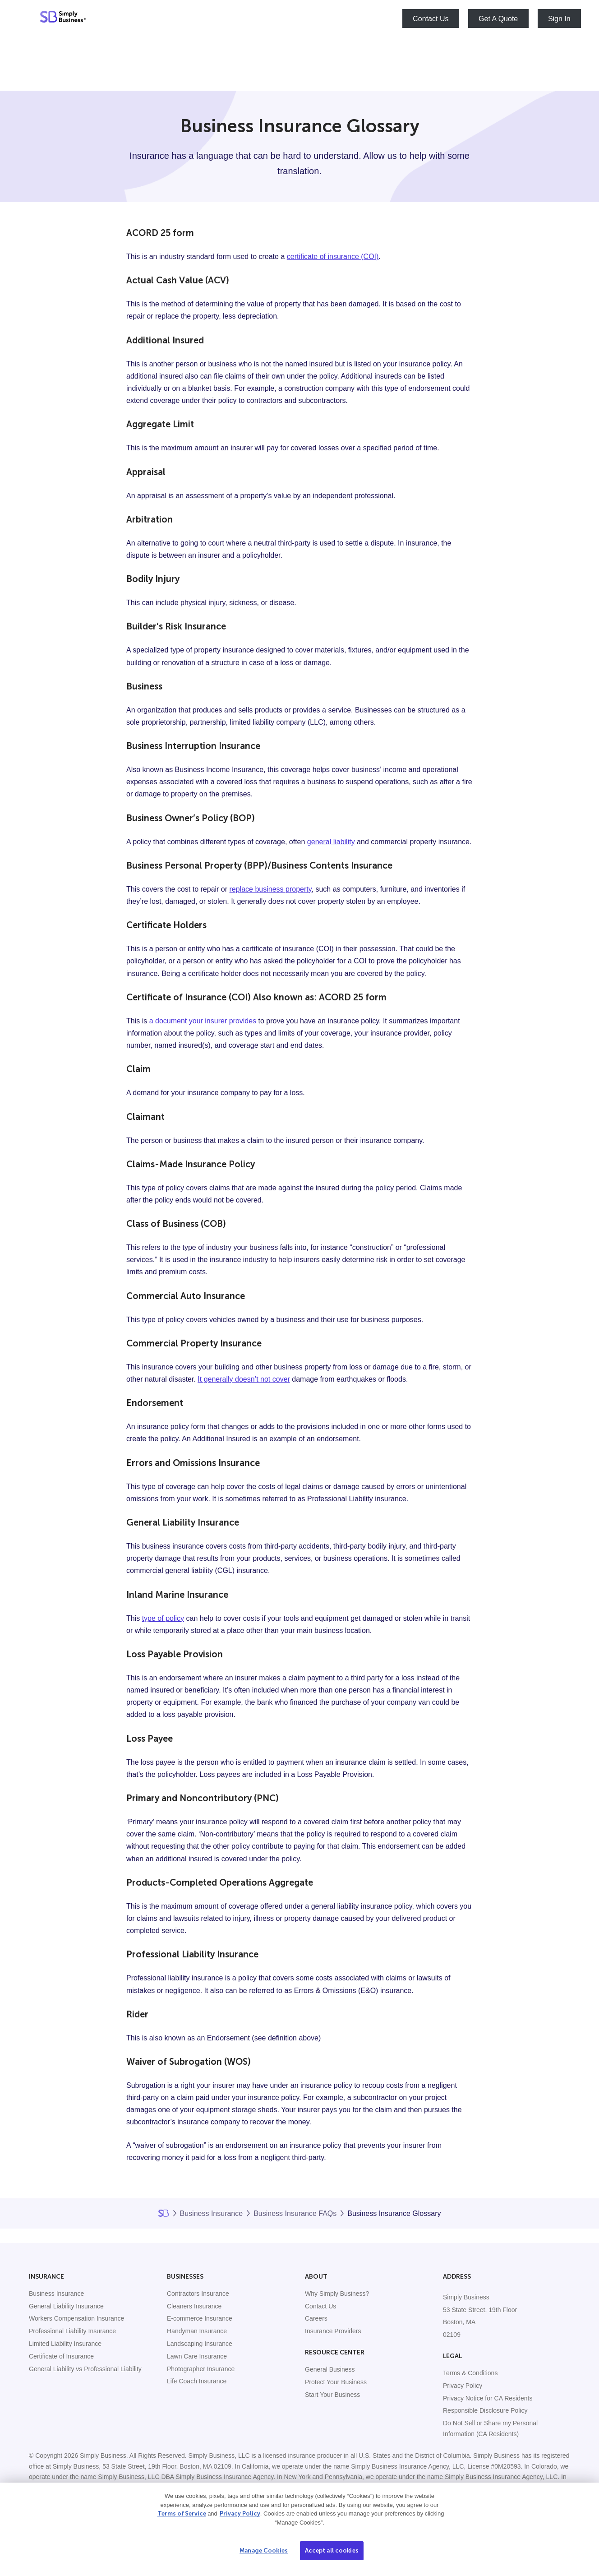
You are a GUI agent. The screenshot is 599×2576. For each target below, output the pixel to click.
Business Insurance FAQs (294, 2213)
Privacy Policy (240, 2513)
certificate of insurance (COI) (333, 256)
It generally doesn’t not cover (244, 1379)
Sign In (559, 19)
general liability (331, 842)
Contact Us (430, 19)
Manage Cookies (264, 2550)
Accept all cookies (332, 2550)
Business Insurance (211, 2213)
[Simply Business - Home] (63, 18)
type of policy (163, 1618)
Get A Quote (498, 19)
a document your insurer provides (202, 1021)
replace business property (271, 889)
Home (163, 2213)
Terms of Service (181, 2513)
